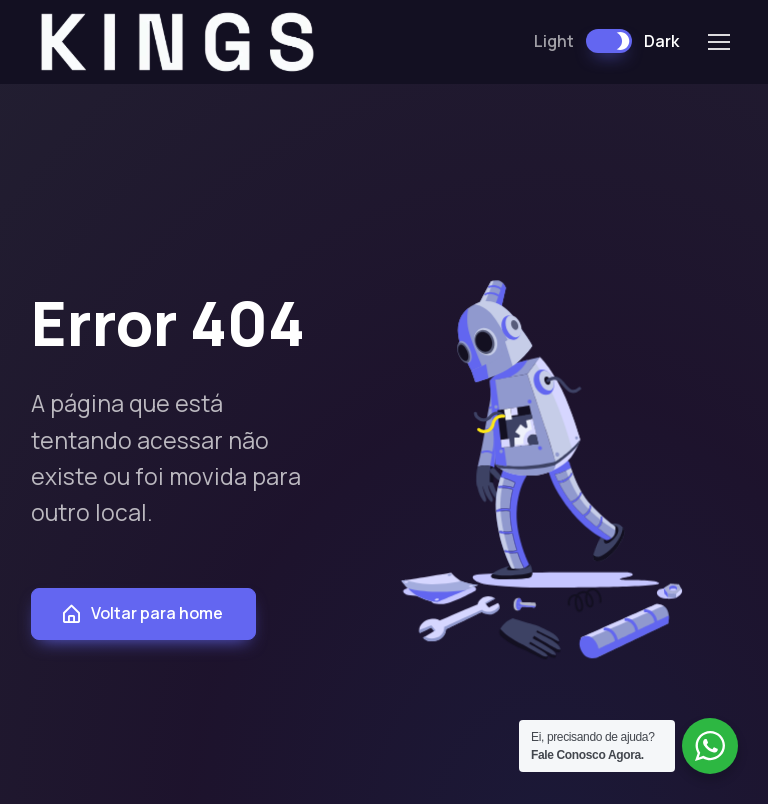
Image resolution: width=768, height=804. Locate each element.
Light (554, 41)
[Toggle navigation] (718, 42)
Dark (661, 41)
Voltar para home (141, 613)
